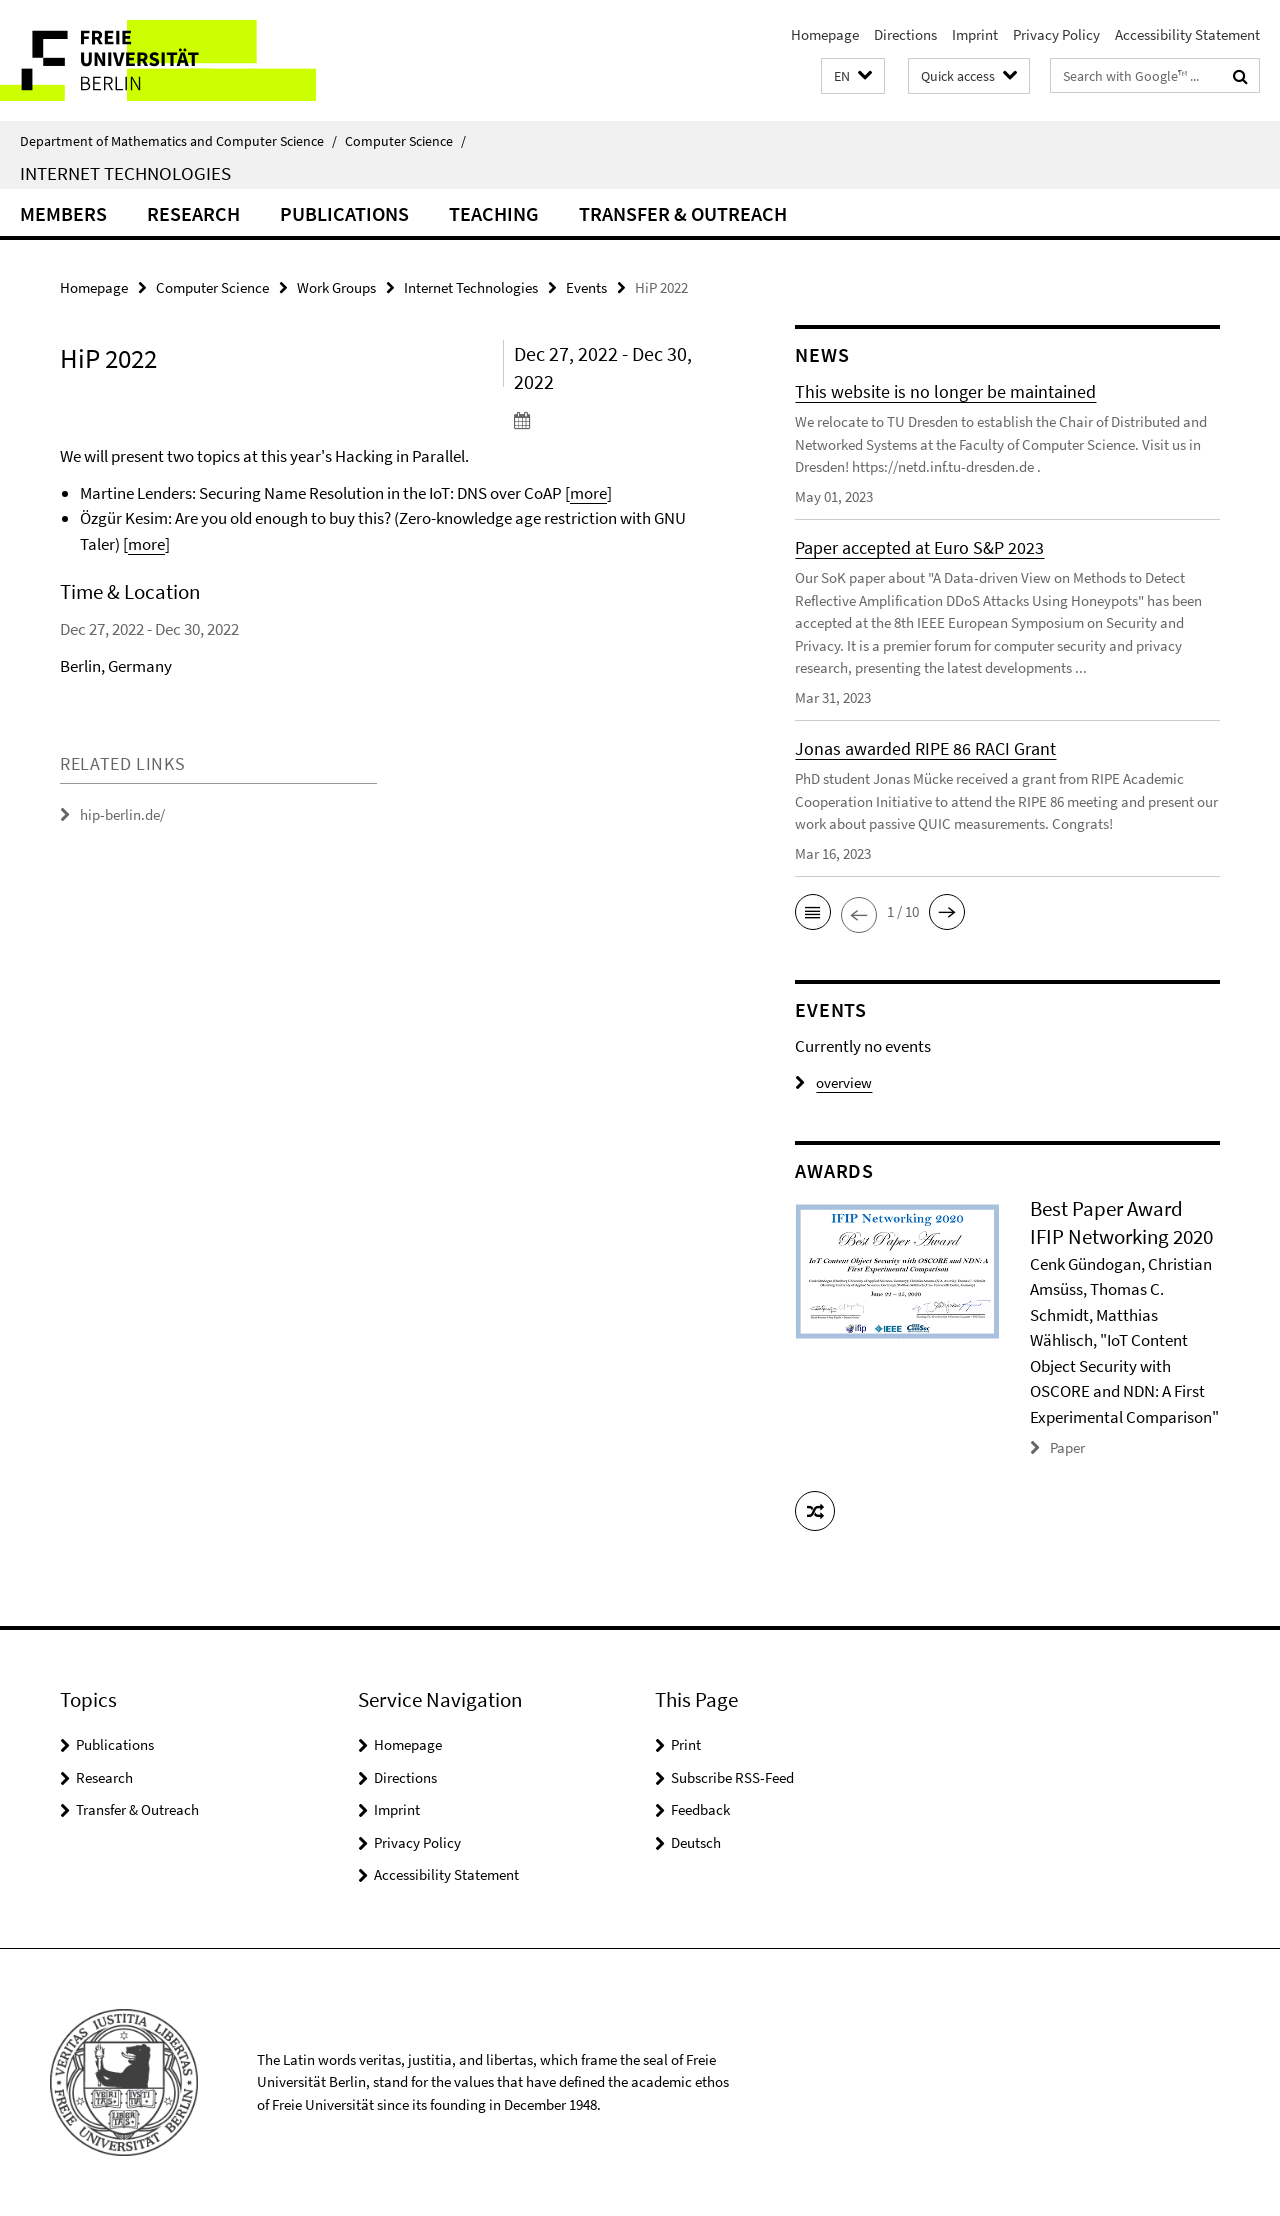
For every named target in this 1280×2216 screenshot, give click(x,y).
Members (63, 213)
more (588, 493)
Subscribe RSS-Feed (732, 1777)
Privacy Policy (1056, 34)
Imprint (975, 34)
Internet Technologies (125, 173)
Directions (905, 34)
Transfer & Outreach (683, 213)
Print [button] (686, 1744)
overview (833, 1082)
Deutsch (696, 1842)
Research (193, 213)
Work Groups (336, 287)
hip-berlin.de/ (122, 814)
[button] (853, 76)
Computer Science (405, 141)
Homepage (825, 34)
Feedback (700, 1809)
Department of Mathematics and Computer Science (178, 141)
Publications (344, 213)
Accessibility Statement (1187, 34)
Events (586, 287)
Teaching (494, 213)
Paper (1067, 1447)
